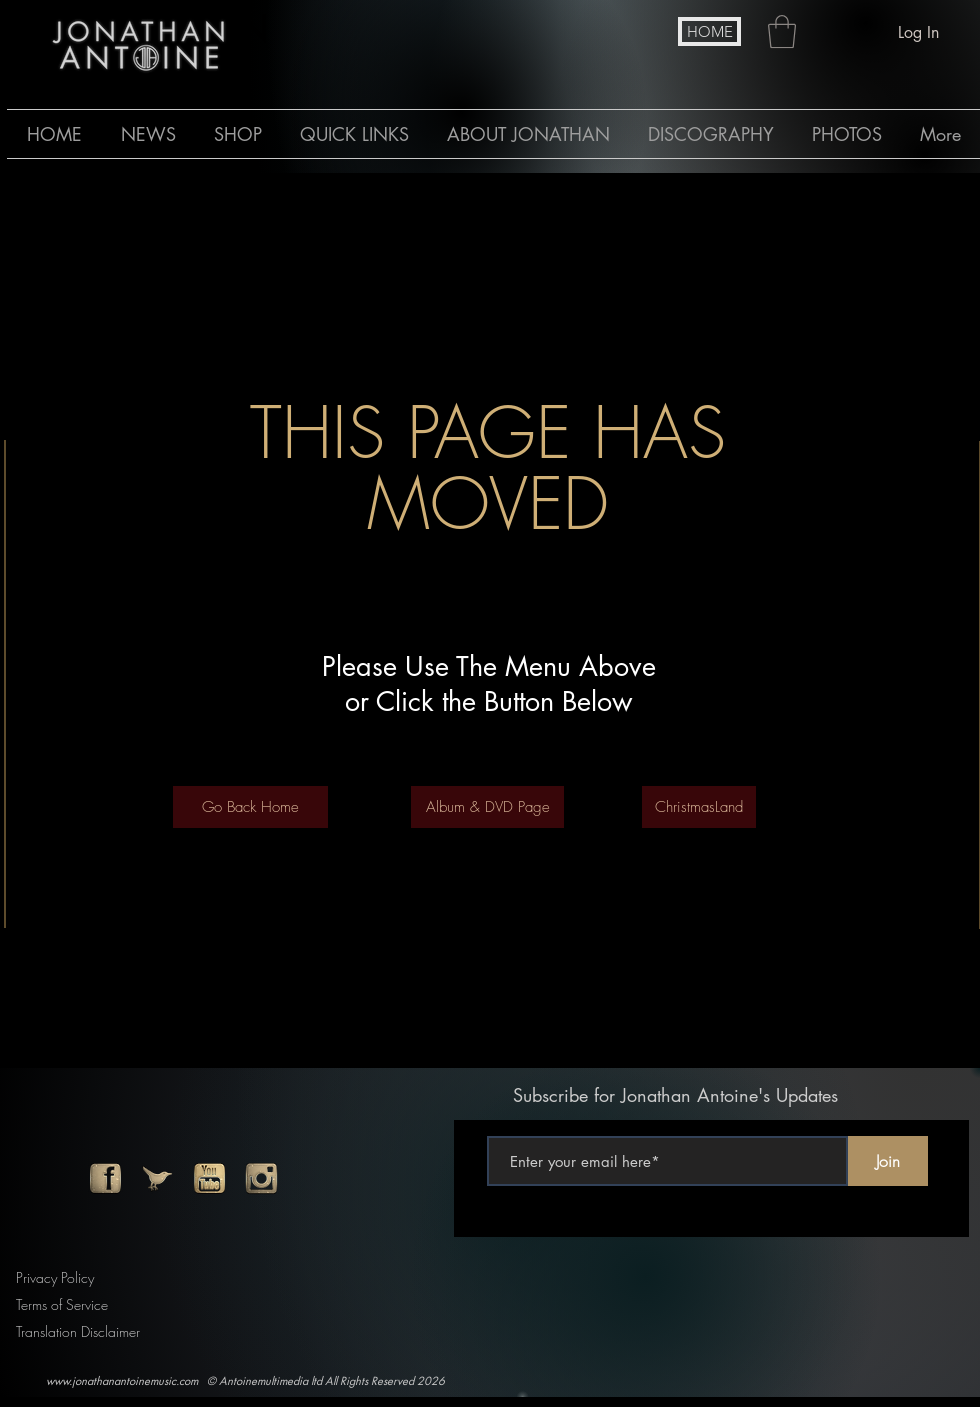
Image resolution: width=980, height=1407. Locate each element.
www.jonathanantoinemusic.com (122, 1380)
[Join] (888, 1161)
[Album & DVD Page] (487, 807)
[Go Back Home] (250, 807)
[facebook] (105, 1178)
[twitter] (157, 1178)
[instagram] (261, 1178)
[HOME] (709, 31)
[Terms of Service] (68, 1304)
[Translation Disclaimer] (85, 1331)
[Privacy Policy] (59, 1277)
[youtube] (209, 1178)
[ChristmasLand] (699, 807)
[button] (782, 31)
